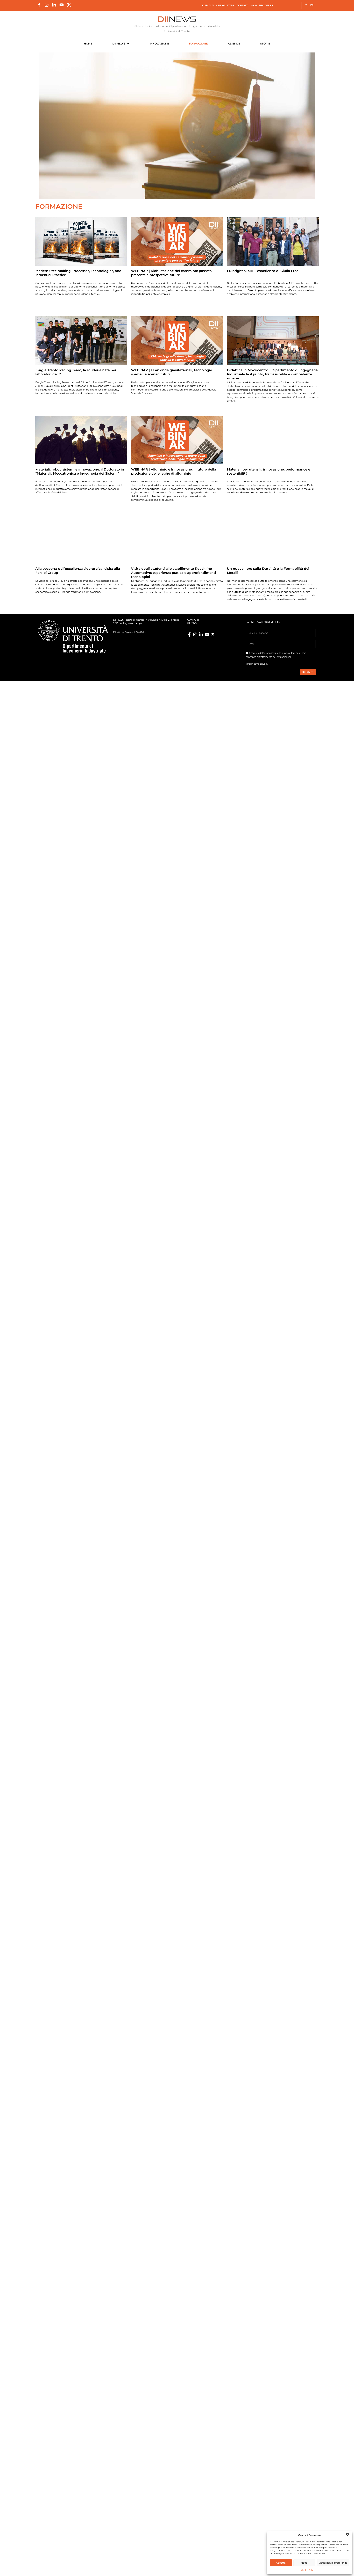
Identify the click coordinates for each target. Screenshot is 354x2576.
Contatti (242, 5)
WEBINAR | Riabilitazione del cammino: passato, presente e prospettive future (171, 273)
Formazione (198, 43)
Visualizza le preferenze (333, 2562)
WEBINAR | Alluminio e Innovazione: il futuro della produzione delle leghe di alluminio (173, 471)
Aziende (234, 43)
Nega (304, 2562)
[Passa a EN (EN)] (312, 5)
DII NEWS (120, 44)
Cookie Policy (308, 2570)
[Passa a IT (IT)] (306, 5)
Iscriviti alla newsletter (217, 5)
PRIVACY (192, 623)
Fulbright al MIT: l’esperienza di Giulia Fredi (263, 271)
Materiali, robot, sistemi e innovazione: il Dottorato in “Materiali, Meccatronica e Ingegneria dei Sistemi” (79, 471)
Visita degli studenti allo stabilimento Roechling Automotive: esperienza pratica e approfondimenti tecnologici (173, 573)
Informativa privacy (257, 663)
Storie (265, 43)
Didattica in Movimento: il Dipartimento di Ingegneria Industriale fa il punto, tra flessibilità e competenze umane (272, 374)
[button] (347, 2535)
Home (88, 43)
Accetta (281, 2562)
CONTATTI (193, 619)
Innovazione (159, 43)
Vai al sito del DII (262, 5)
